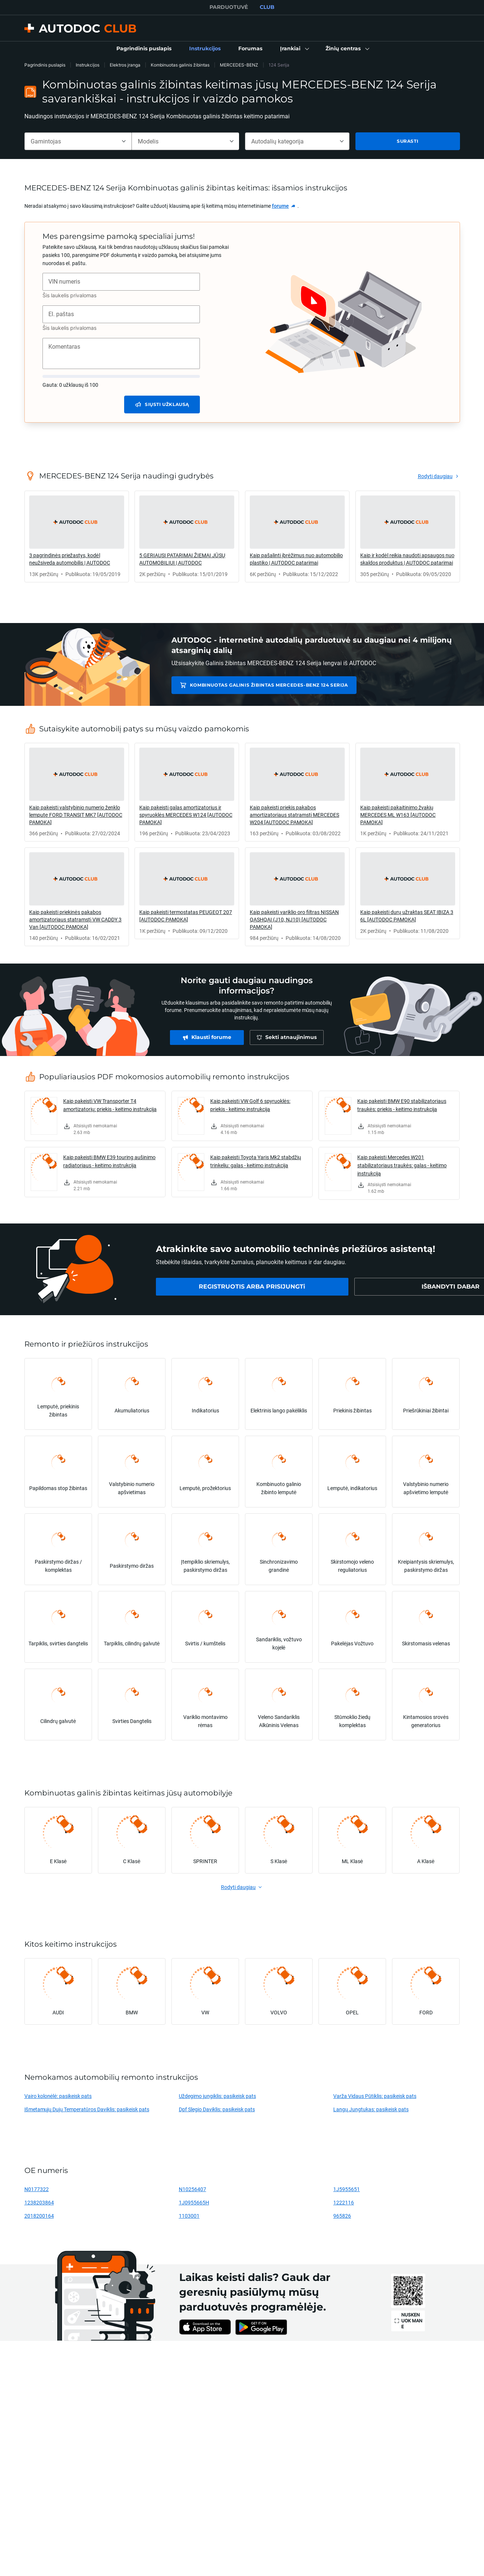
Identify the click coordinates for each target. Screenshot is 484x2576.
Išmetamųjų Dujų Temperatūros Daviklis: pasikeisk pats (86, 2109)
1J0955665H (194, 2202)
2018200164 (39, 2215)
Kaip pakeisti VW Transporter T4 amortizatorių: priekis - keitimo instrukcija (110, 1105)
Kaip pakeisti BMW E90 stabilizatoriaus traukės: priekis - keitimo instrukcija (401, 1105)
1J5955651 (346, 2189)
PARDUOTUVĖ (228, 7)
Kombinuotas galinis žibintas (180, 65)
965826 (342, 2215)
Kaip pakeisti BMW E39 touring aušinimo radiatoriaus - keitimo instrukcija (109, 1161)
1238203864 (39, 2202)
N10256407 (192, 2189)
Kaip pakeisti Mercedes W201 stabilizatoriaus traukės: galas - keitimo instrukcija (402, 1165)
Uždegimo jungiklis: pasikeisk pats (217, 2095)
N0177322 (36, 2189)
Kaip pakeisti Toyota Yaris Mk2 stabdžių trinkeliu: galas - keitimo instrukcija (255, 1161)
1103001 (189, 2215)
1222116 (343, 2202)
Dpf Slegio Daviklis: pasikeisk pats (217, 2109)
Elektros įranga (125, 65)
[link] (143, 48)
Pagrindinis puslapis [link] (44, 65)
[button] (294, 48)
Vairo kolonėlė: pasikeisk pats (58, 2095)
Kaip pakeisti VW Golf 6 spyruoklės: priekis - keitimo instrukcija (250, 1105)
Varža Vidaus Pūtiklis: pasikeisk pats (374, 2095)
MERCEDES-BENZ (239, 65)
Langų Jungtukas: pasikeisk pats (371, 2109)
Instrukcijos (87, 65)
